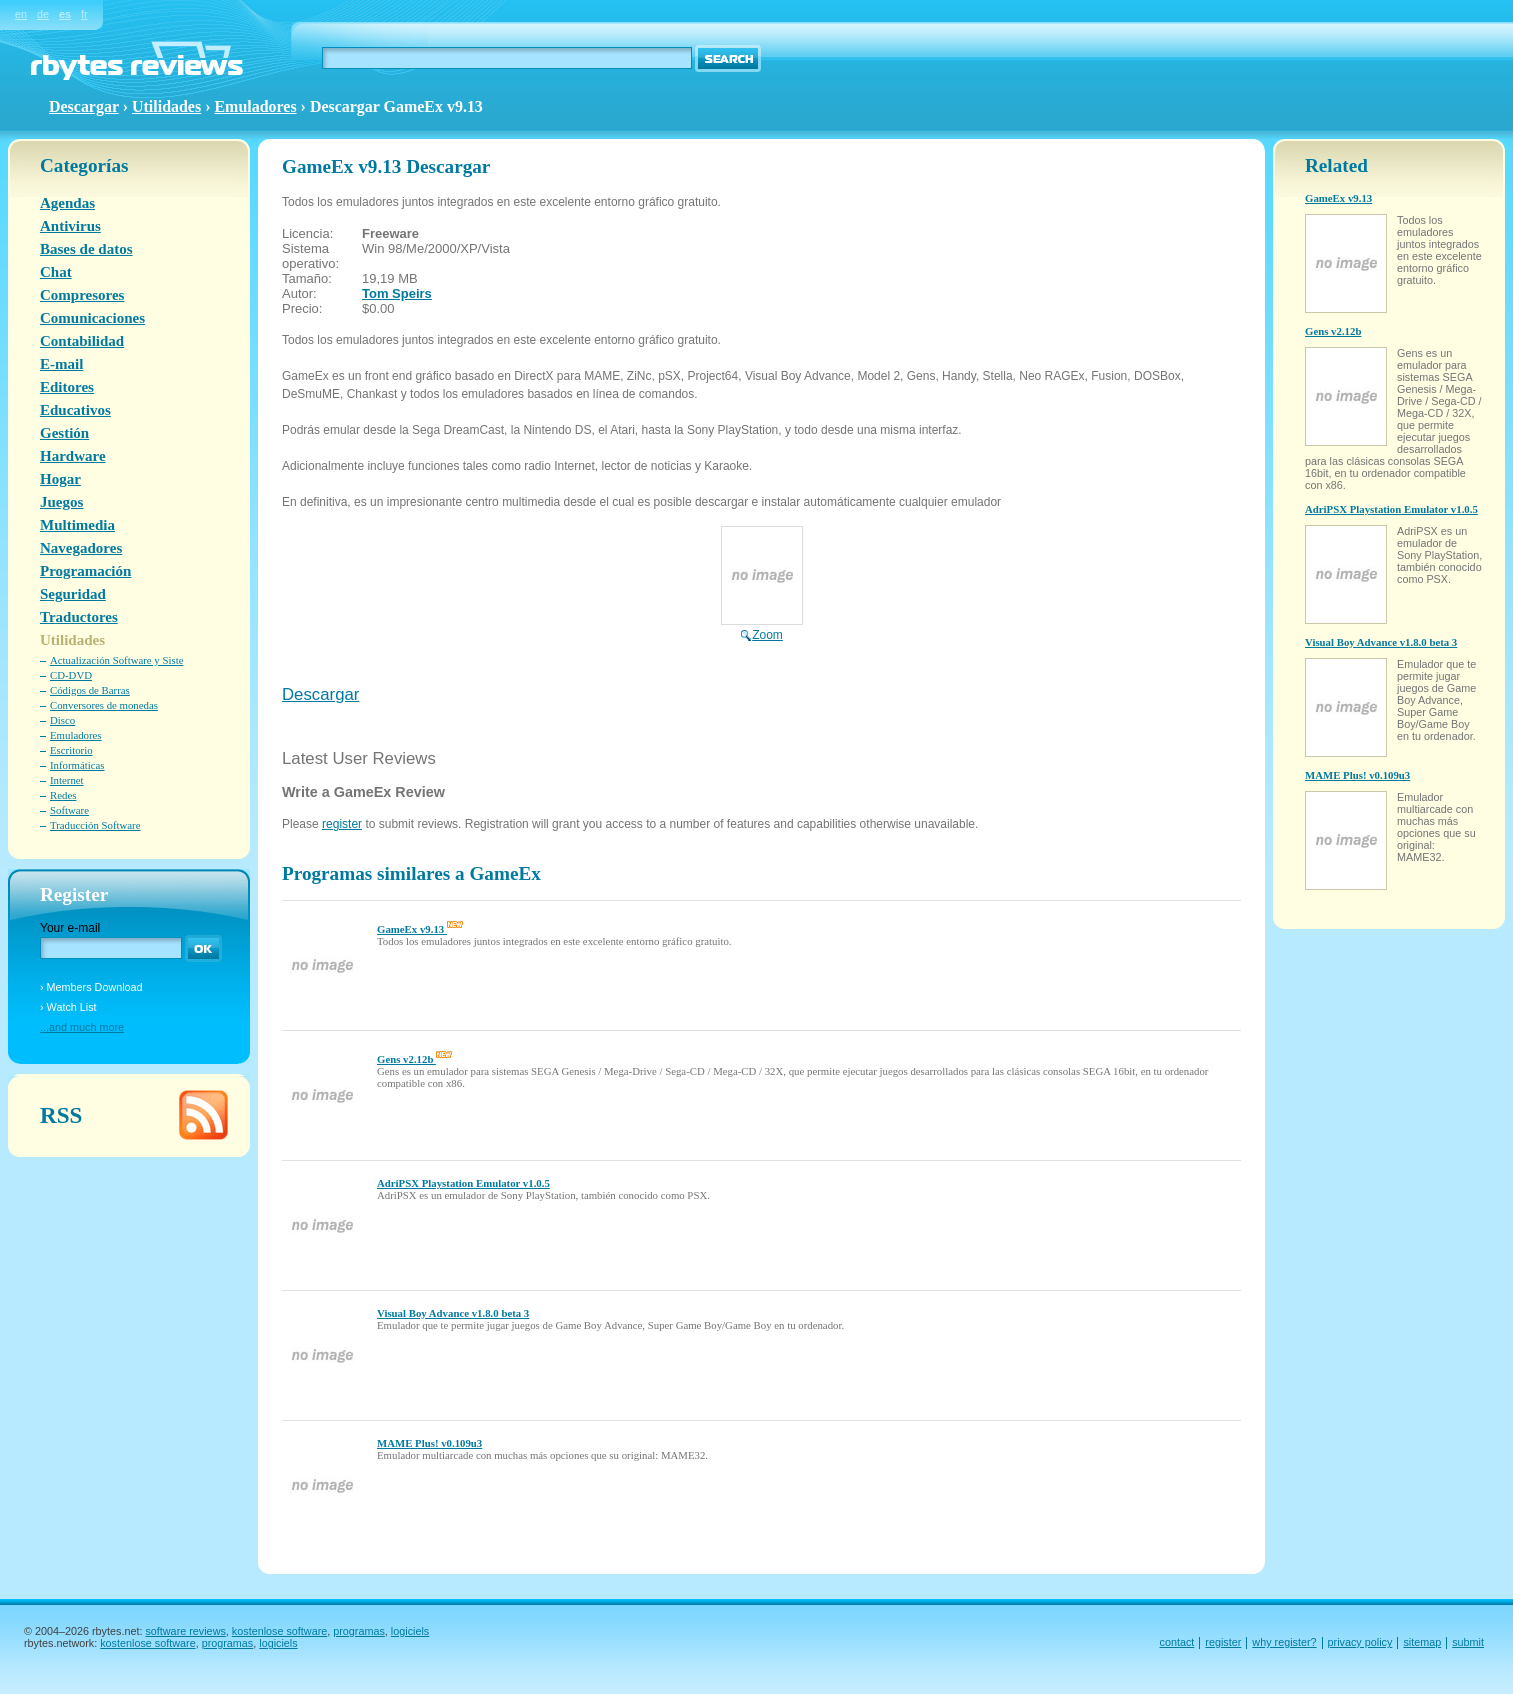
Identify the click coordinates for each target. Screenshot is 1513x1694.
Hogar (60, 479)
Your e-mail (70, 928)
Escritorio (71, 750)
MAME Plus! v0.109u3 (429, 1443)
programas (359, 1631)
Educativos (75, 410)
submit (1468, 1642)
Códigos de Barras (90, 690)
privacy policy (1360, 1642)
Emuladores (255, 106)
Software (69, 810)
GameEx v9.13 (420, 929)
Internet (67, 780)
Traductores (79, 617)
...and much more (82, 1027)
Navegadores (81, 548)
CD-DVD (71, 675)
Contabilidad (82, 341)
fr (84, 14)
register (342, 824)
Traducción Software (95, 825)
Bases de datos (86, 249)
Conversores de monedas (104, 705)
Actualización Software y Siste (116, 660)
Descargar (320, 694)
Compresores (82, 295)
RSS (61, 1115)
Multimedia (77, 525)
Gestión (64, 433)
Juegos (61, 502)
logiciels (410, 1631)
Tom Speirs (397, 293)
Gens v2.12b (414, 1059)
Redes (63, 795)
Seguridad (73, 594)
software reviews (185, 1631)
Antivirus (70, 226)
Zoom (762, 628)
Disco (62, 720)
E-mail (61, 364)
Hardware (73, 456)
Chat (56, 272)
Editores (67, 387)
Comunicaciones (92, 318)
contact (1177, 1642)
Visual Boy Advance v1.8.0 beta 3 (453, 1313)
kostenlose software (279, 1631)
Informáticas (77, 765)
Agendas (67, 203)
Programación (85, 571)
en (21, 14)
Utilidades (166, 106)
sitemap (1422, 1642)
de (43, 14)
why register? (1284, 1642)
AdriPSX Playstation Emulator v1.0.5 (463, 1183)
